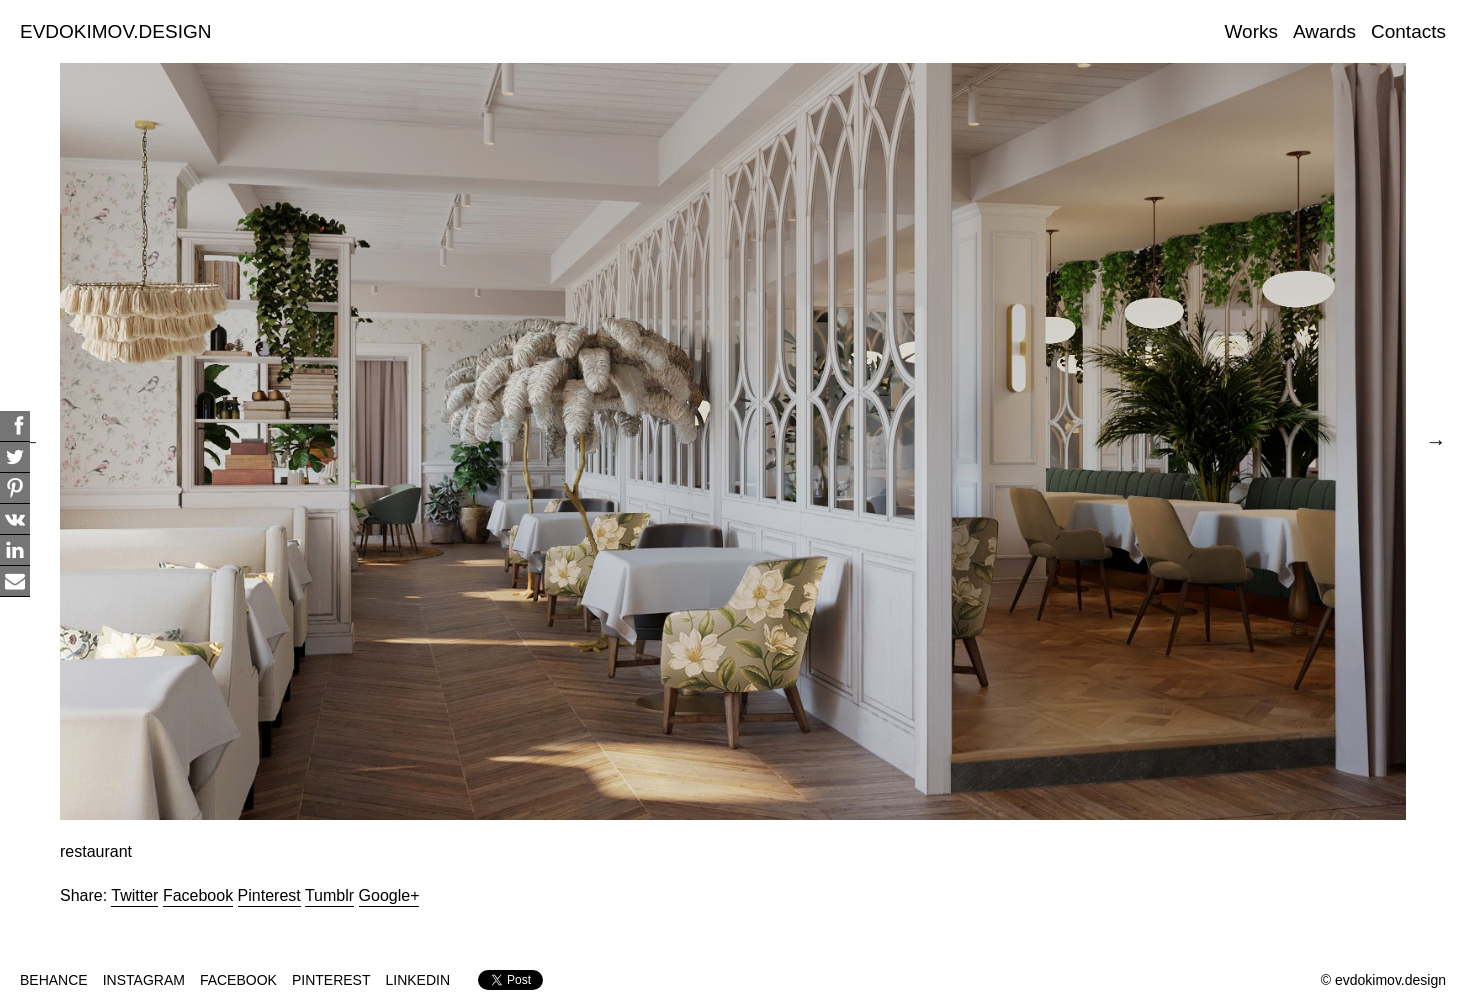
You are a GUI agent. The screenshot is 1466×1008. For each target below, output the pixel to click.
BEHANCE (54, 980)
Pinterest (269, 895)
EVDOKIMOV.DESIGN (115, 31)
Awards (1324, 31)
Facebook (198, 895)
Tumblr (329, 895)
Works (1251, 31)
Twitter (134, 895)
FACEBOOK (238, 980)
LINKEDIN (418, 980)
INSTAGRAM (144, 980)
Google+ (389, 895)
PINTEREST (331, 980)
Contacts (1408, 31)
